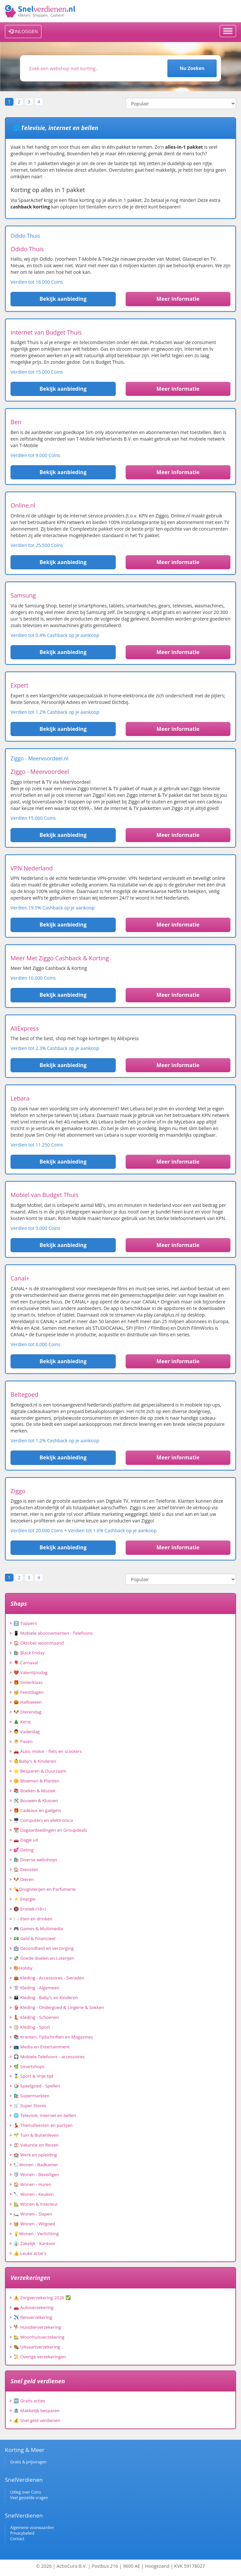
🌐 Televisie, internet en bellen (44, 2115)
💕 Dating (23, 1850)
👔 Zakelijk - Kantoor (34, 2243)
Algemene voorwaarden (32, 2527)
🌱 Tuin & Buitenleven (36, 2135)
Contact (17, 2539)
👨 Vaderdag (26, 1732)
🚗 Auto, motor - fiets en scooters (47, 1751)
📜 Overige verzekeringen (39, 2357)
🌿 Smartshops (29, 2066)
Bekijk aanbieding (62, 298)
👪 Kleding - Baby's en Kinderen (45, 1997)
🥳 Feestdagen (28, 1692)
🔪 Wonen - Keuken (33, 2194)
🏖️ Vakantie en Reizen (36, 2145)
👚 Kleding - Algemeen (36, 1988)
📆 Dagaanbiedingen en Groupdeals (50, 1830)
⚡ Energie (24, 1899)
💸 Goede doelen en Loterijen (43, 1958)
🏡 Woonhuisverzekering (38, 2337)
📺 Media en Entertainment (41, 2047)
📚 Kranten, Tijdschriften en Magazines (53, 2037)
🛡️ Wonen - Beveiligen (36, 2174)
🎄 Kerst (22, 1722)
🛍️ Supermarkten (31, 2096)
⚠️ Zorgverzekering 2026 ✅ (42, 2298)
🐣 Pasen (23, 1741)
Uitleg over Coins (25, 2492)
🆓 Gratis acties (29, 2401)
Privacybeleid (22, 2533)
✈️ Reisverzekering (32, 2317)
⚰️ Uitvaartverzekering (36, 2347)
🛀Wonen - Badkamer (35, 2165)
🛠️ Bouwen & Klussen (35, 1800)
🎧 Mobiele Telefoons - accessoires (48, 2057)
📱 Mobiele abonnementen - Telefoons (53, 1633)
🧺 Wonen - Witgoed (34, 2224)
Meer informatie (178, 298)
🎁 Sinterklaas (27, 1682)
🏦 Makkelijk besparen (36, 2410)
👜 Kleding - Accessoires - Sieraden (48, 1978)
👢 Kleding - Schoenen (36, 2017)
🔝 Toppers (25, 1623)
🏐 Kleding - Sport (31, 2027)
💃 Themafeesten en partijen (43, 2125)
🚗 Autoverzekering (33, 2307)
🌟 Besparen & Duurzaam (39, 1771)
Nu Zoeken (192, 68)
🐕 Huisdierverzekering (37, 2327)
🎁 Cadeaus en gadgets (37, 1810)
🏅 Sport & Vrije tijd (33, 2076)
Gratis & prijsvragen (28, 2462)
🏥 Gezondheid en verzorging (43, 1948)
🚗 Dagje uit (25, 1840)
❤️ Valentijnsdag (30, 1672)
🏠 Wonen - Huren (32, 2184)
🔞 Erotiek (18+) (29, 1909)
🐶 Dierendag (27, 1712)
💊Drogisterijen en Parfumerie (44, 1889)
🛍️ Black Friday (28, 1653)
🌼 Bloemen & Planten (36, 1781)
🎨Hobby (23, 1968)
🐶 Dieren (23, 1879)
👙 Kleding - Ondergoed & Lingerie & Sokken (58, 2007)
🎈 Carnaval (25, 1663)
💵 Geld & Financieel (34, 1938)
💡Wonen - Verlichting (36, 2234)
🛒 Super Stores (29, 2105)
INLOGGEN (23, 31)
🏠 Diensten (25, 1869)
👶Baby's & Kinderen (34, 1761)
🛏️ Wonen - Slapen (32, 2214)
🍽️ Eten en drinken (32, 1919)
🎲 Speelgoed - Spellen (36, 2086)
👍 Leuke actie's (29, 2253)
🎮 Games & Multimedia (38, 1929)
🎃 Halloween (27, 1702)
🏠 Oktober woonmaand (38, 1643)
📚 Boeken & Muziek (34, 1791)
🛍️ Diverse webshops (35, 1860)
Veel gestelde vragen (29, 2497)
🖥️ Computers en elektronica (43, 1820)
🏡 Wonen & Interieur (35, 2204)
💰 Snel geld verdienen (36, 2420)
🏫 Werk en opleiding (35, 2155)
